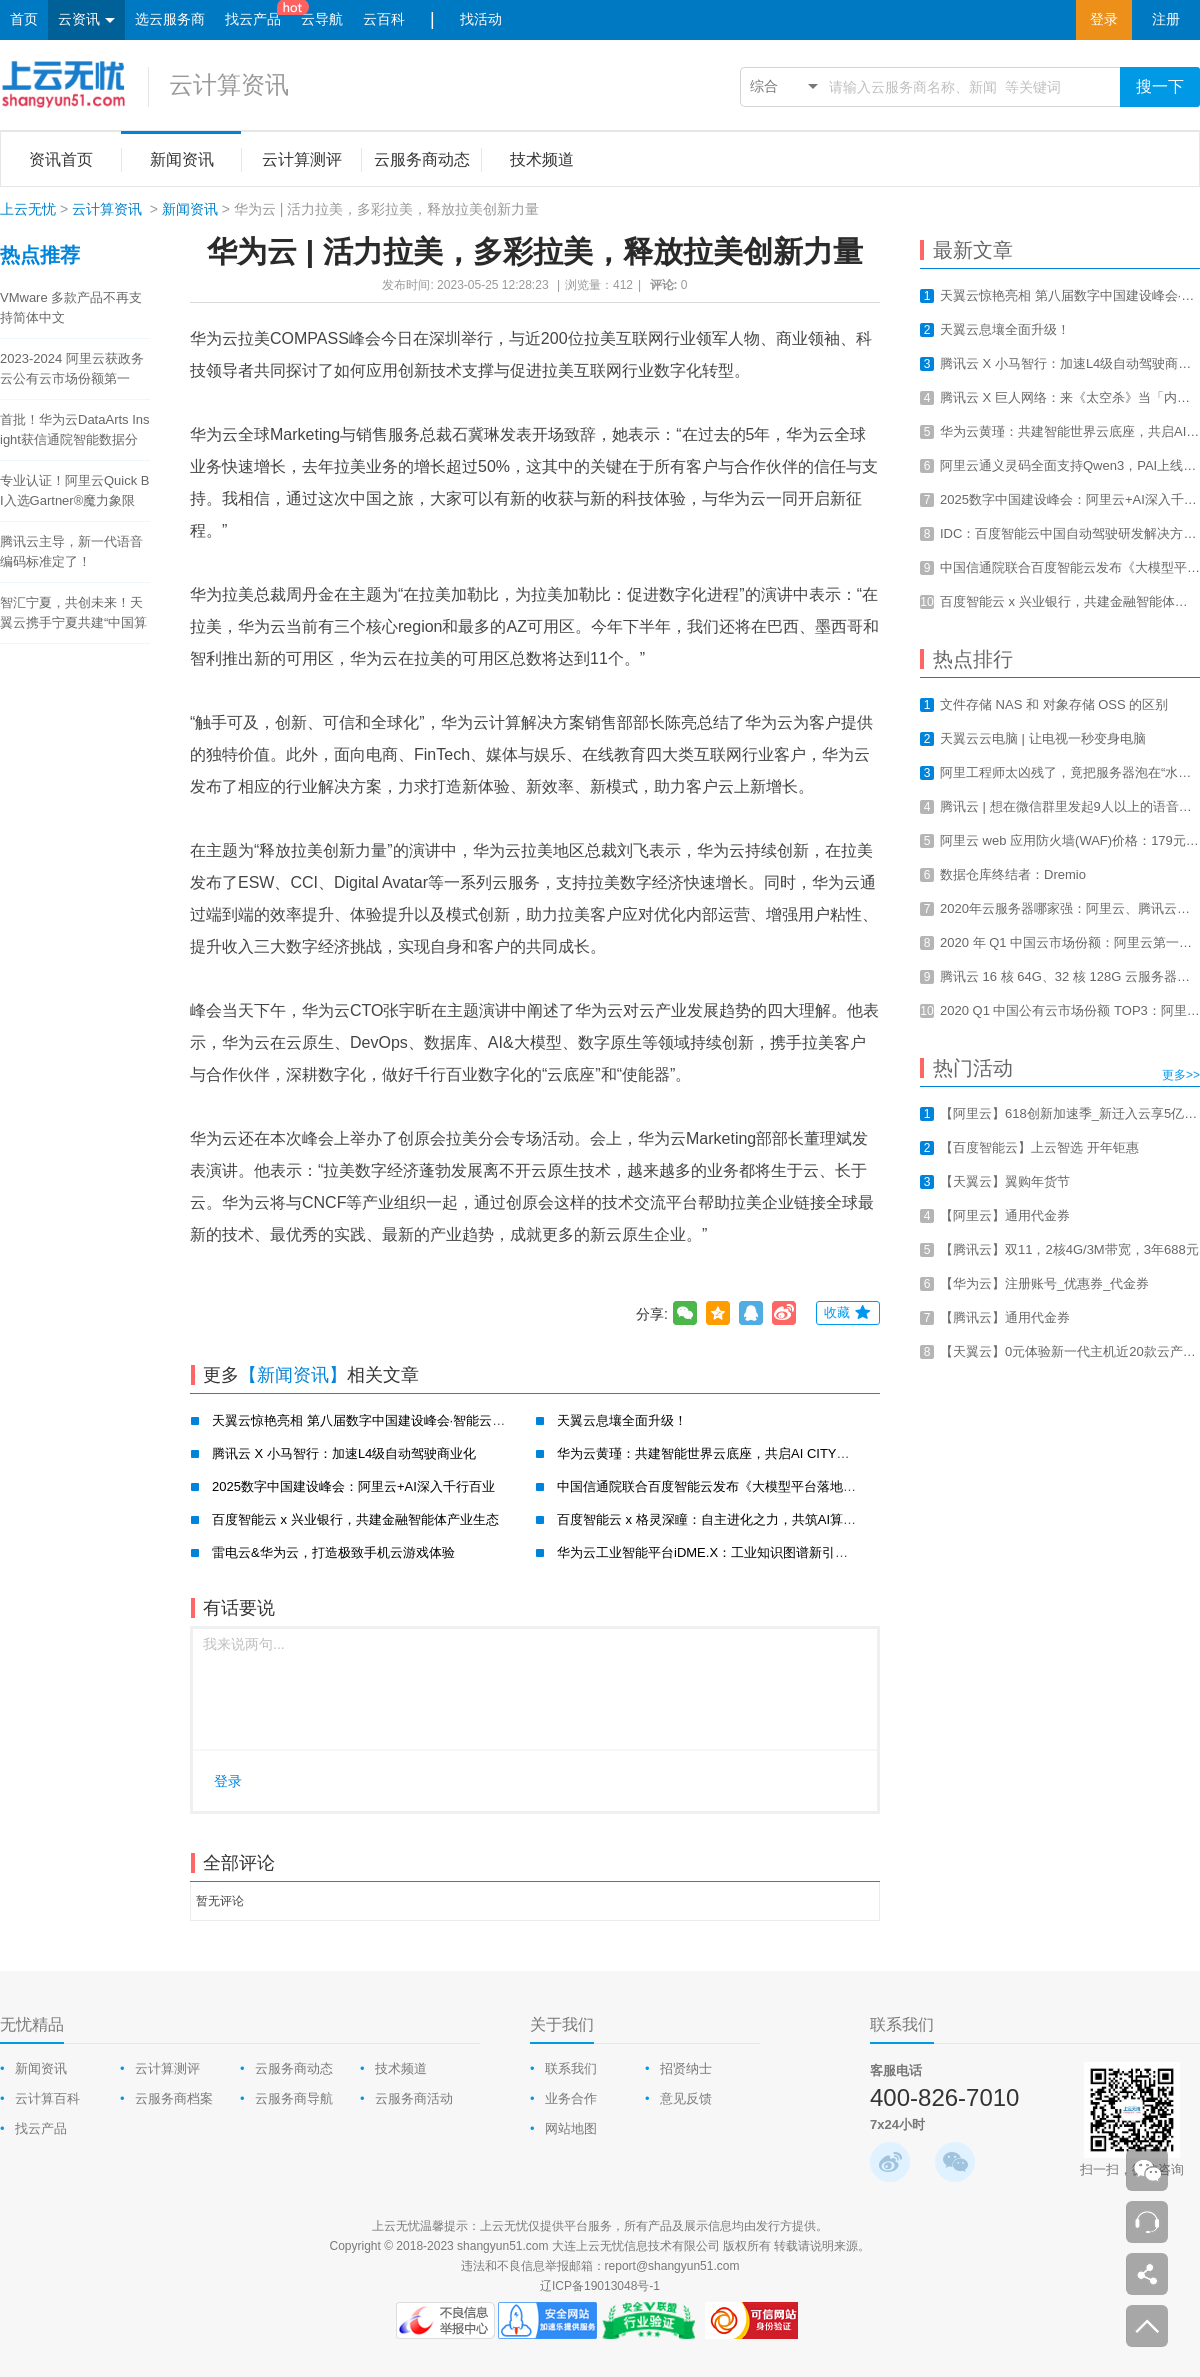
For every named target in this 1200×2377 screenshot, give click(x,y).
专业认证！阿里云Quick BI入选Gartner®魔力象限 (75, 490)
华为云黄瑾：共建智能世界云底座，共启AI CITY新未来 (716, 1453)
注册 (1166, 19)
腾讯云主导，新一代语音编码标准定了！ (71, 551)
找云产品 (253, 19)
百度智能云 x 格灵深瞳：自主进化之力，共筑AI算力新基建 (726, 1519)
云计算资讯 (229, 84)
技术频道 (401, 2068)
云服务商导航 (294, 2098)
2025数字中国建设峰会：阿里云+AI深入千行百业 (353, 1486)
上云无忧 (28, 209)
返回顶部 (1147, 2326)
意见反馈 (686, 2098)
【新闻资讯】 (293, 1375)
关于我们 (562, 2024)
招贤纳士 (686, 2068)
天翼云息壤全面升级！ (622, 1420)
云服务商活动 (414, 2098)
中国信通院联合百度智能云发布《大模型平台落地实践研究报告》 (745, 1486)
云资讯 (86, 20)
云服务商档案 (174, 2098)
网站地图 (571, 2128)
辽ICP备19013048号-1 (600, 2286)
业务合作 (571, 2098)
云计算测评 (167, 2068)
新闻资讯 (190, 209)
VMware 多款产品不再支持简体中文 (71, 307)
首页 (24, 19)
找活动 (481, 19)
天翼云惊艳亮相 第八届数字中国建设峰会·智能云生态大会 (378, 1420)
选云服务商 (170, 19)
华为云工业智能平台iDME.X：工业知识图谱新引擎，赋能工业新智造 (754, 1552)
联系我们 (571, 2068)
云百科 (384, 19)
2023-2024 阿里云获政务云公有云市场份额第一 (72, 368)
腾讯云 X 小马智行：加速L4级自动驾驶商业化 (344, 1453)
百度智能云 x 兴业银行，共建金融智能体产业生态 (355, 1519)
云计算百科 (47, 2098)
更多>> (1181, 1075)
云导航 (322, 19)
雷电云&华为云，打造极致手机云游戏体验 (333, 1552)
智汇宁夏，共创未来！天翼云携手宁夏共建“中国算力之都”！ (73, 614)
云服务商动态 (294, 2068)
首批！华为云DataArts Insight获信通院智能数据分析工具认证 (75, 431)
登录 (1104, 19)
